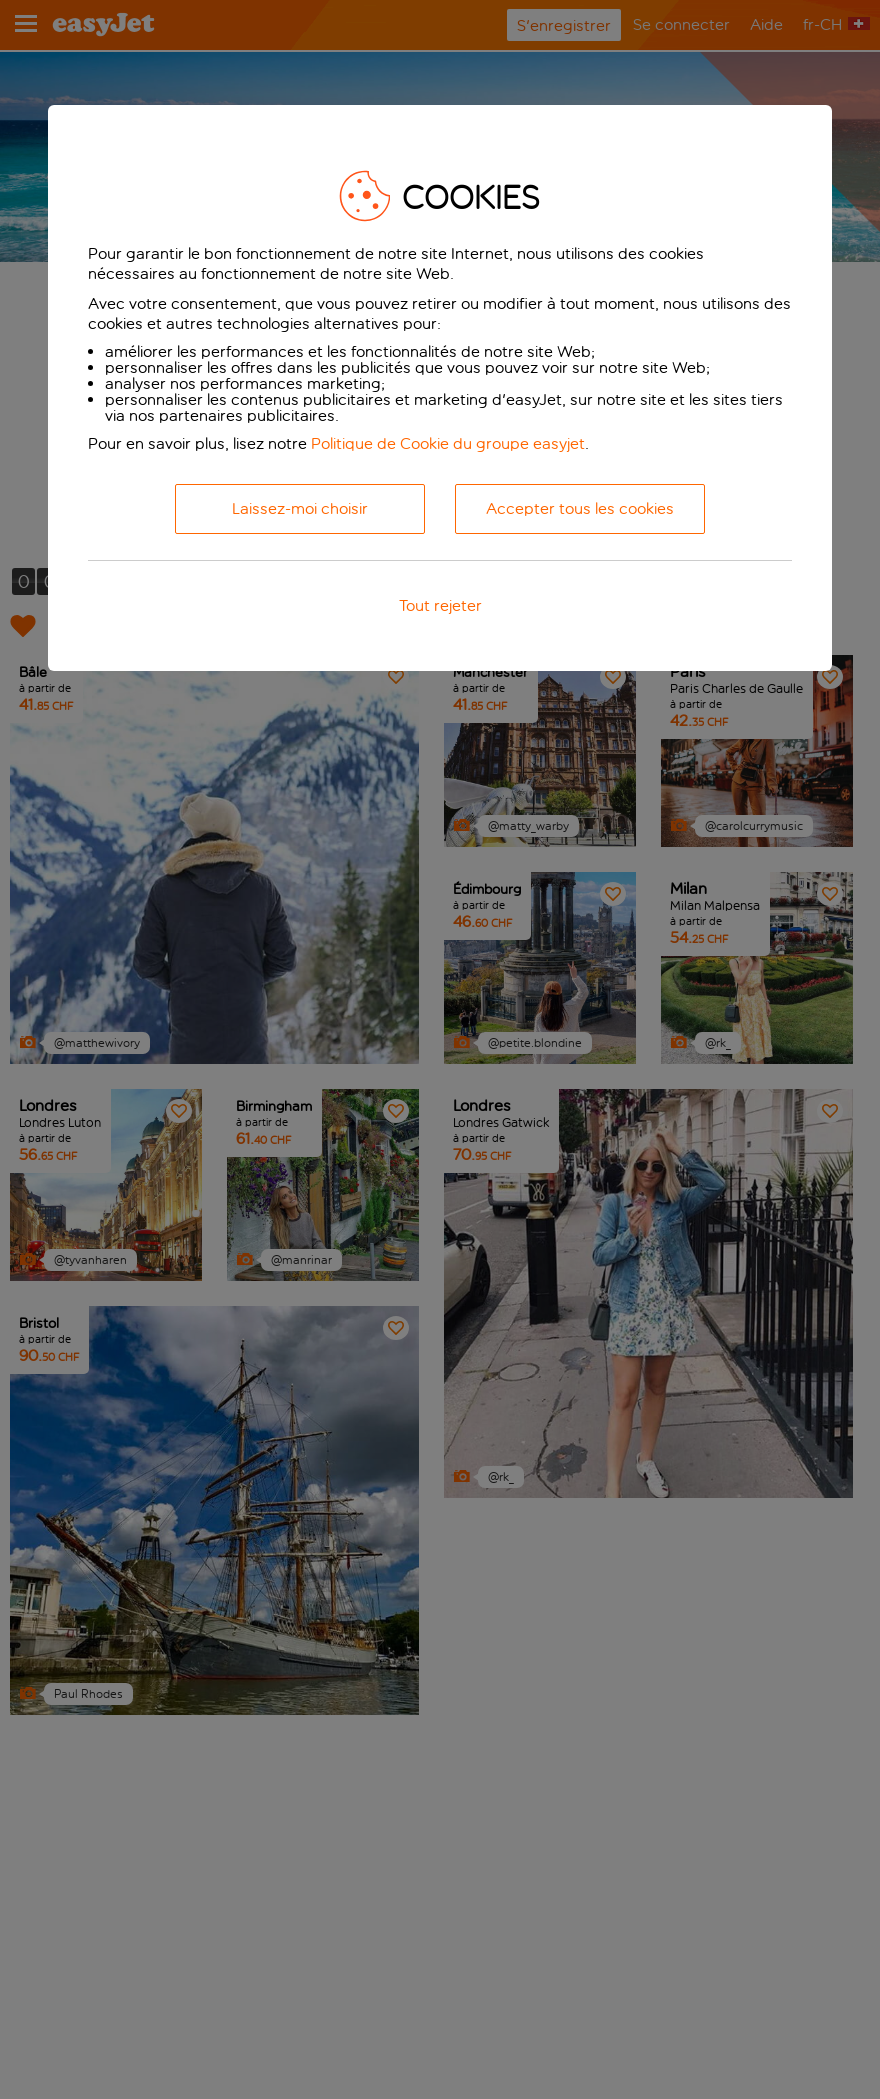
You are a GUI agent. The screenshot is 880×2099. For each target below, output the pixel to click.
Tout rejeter (440, 605)
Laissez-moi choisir (300, 508)
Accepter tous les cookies (580, 508)
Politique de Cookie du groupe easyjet (448, 443)
